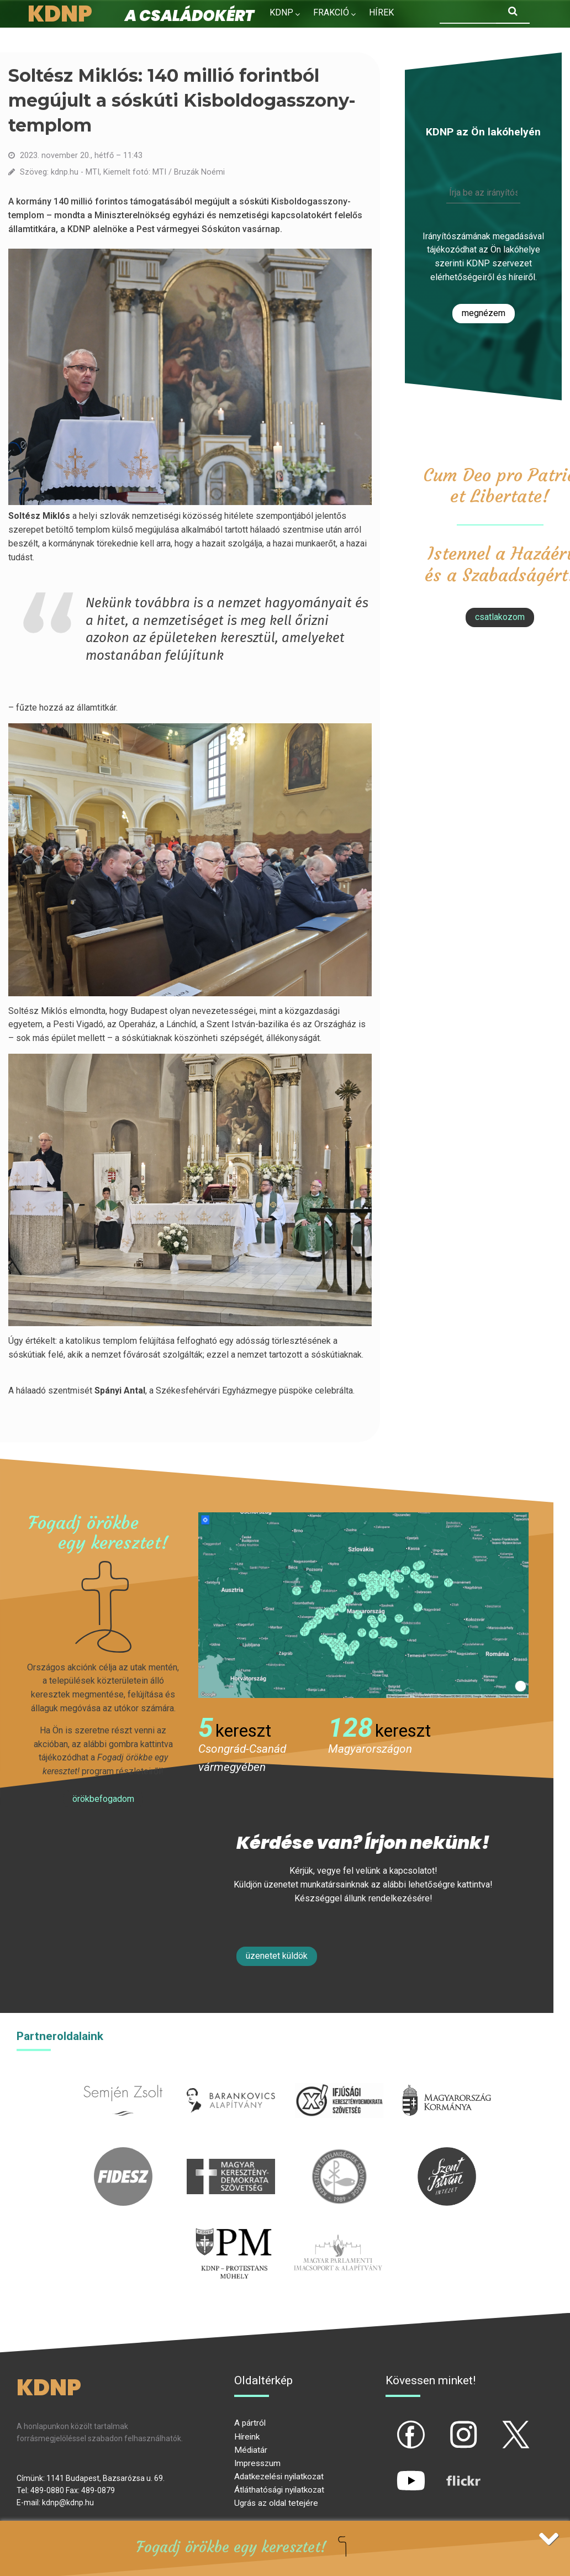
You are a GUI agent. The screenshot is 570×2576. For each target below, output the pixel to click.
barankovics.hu (231, 2077)
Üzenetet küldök (277, 1956)
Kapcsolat (356, 36)
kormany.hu (446, 2077)
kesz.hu (339, 2153)
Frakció (331, 12)
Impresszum (257, 2463)
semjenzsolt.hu (123, 2077)
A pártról (250, 2423)
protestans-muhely (232, 2229)
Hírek (381, 12)
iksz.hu (338, 2077)
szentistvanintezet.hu (446, 2153)
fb (393, 2425)
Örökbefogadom (103, 1799)
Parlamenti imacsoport (338, 2229)
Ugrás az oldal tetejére (276, 2503)
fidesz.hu (123, 2153)
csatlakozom (500, 617)
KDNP (281, 12)
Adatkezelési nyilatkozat (279, 2477)
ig (444, 2425)
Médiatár (250, 2450)
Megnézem (483, 313)
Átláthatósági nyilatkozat (279, 2490)
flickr (449, 2471)
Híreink (247, 2437)
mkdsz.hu (231, 2153)
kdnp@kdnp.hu (68, 2502)
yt (392, 2471)
